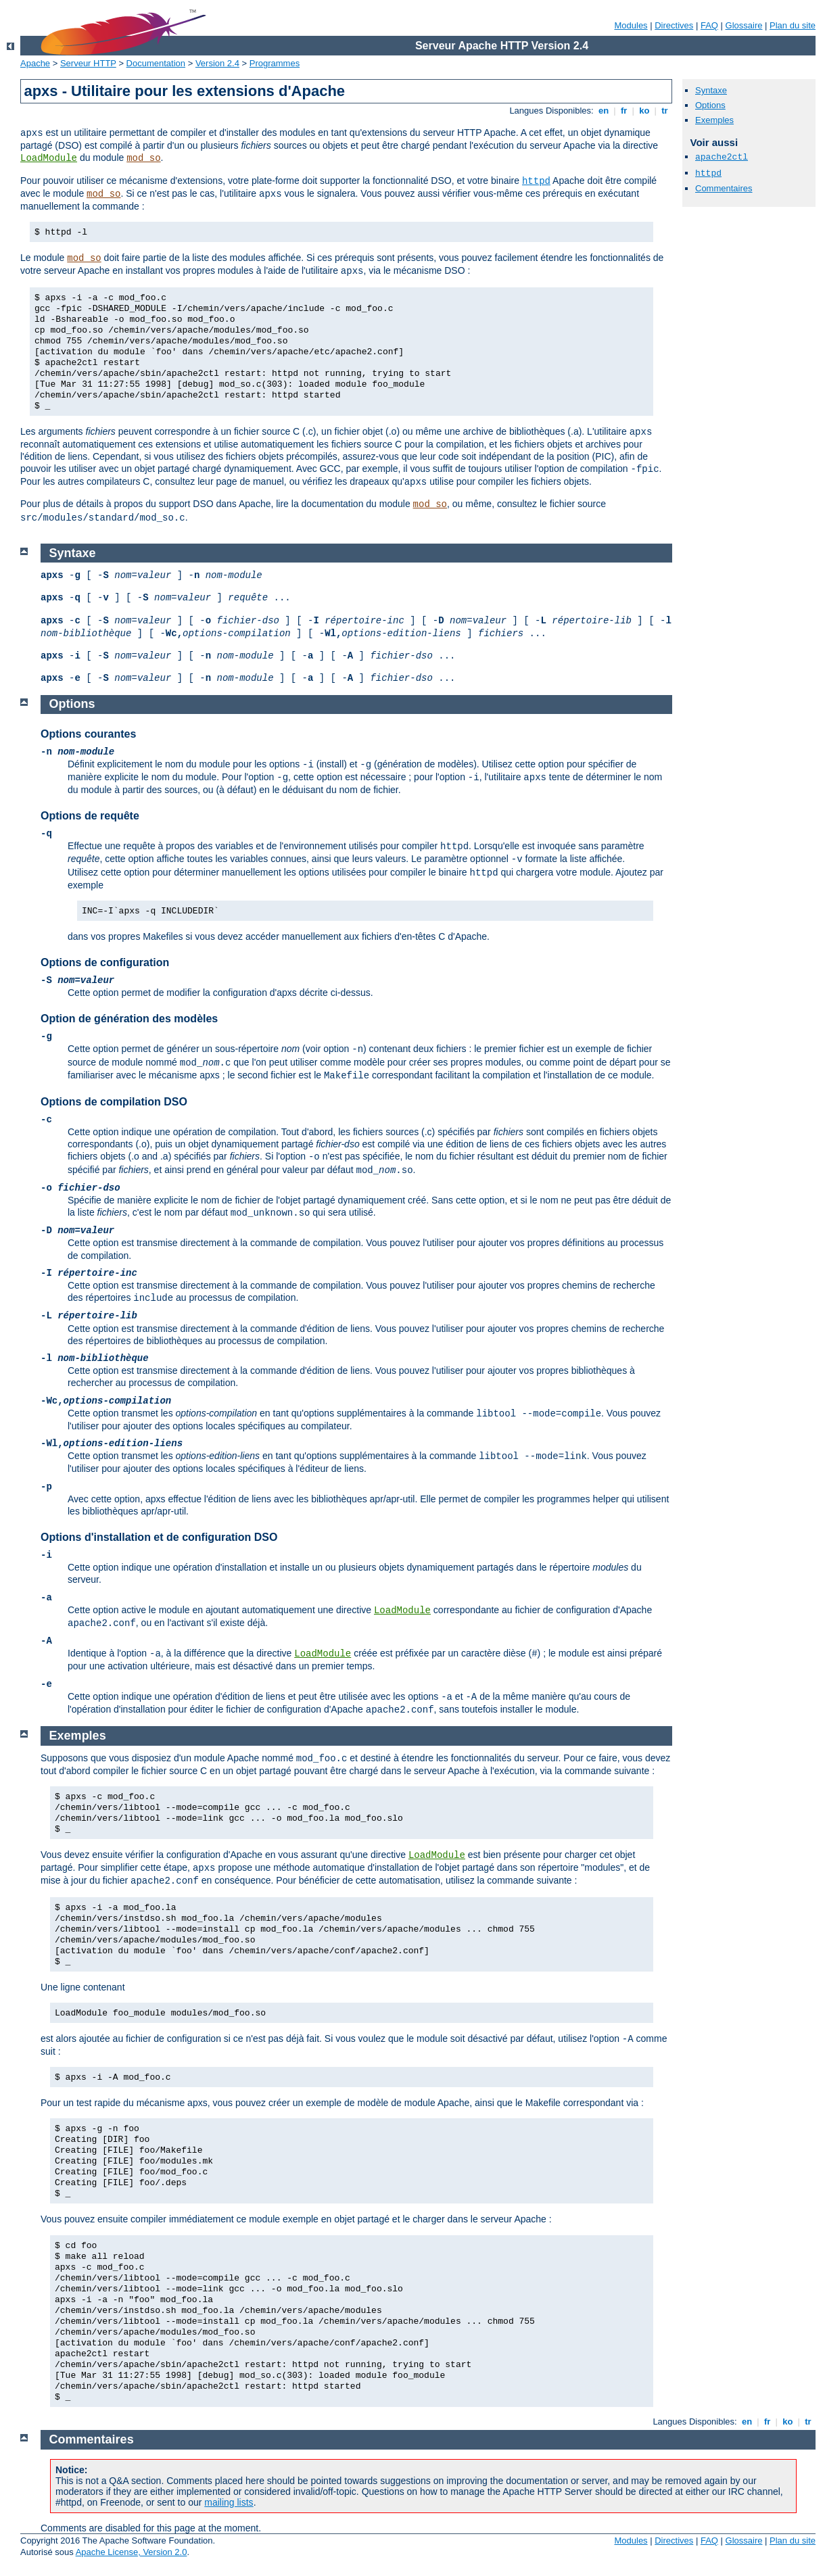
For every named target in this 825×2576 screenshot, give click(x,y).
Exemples (714, 120)
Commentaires (724, 188)
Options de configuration (105, 962)
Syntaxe (711, 90)
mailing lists (228, 2502)
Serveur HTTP (88, 63)
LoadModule (48, 158)
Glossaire (744, 25)
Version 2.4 (217, 63)
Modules (630, 25)
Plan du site (793, 25)
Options (710, 105)
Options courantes (88, 734)
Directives (674, 25)
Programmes (275, 63)
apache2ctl (721, 157)
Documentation (155, 63)
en (603, 110)
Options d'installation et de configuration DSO (159, 1537)
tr (665, 110)
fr (624, 110)
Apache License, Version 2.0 (131, 2552)
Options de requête (90, 815)
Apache (35, 63)
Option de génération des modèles (129, 1018)
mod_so (143, 158)
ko (644, 110)
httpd (536, 181)
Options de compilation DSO (114, 1101)
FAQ (709, 25)
